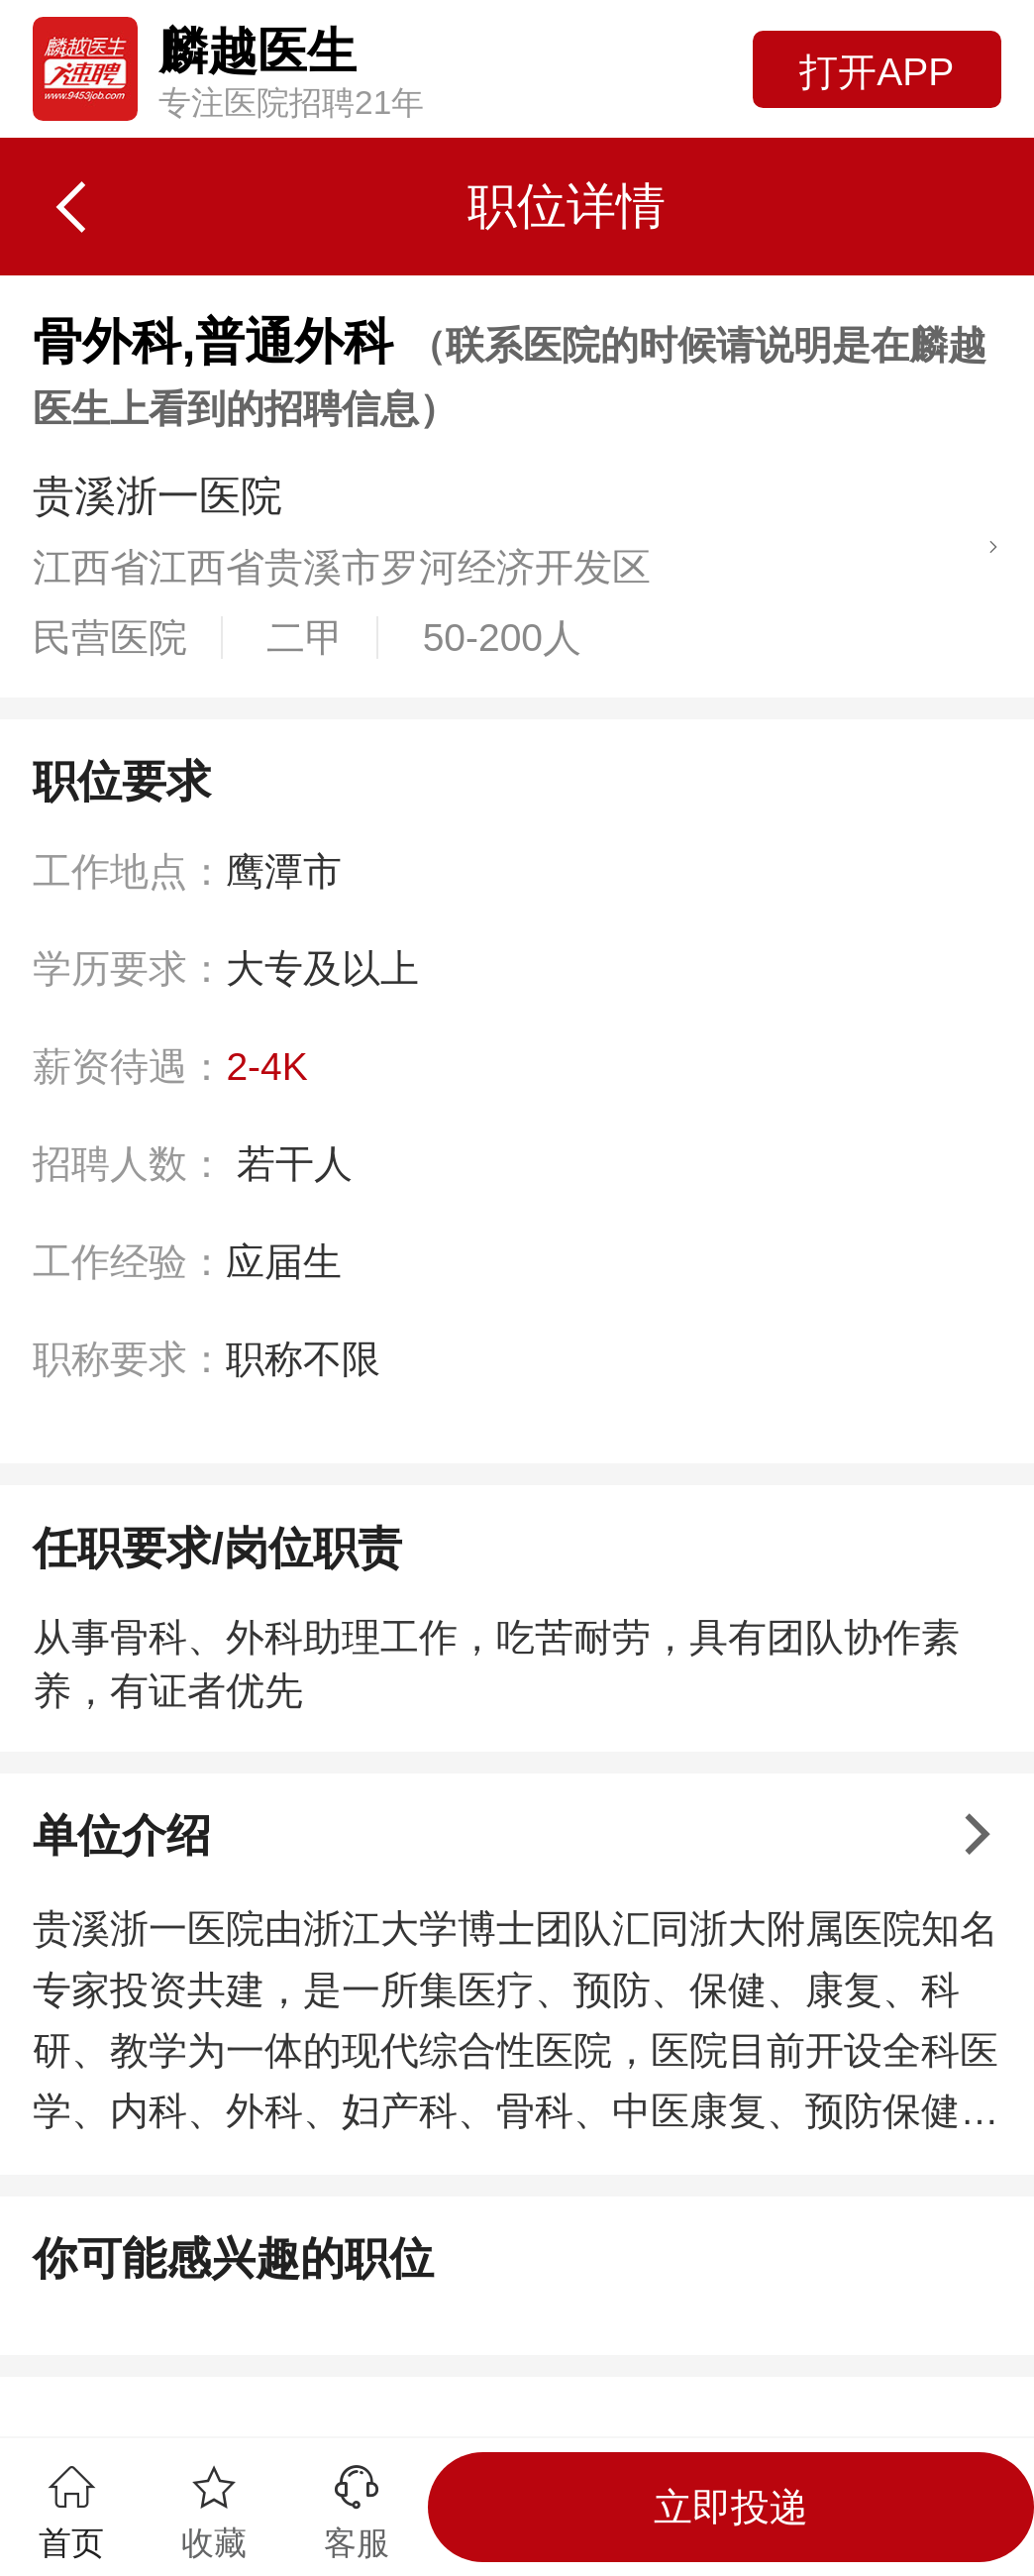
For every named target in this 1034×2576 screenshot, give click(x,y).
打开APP (876, 72)
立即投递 (731, 2507)
